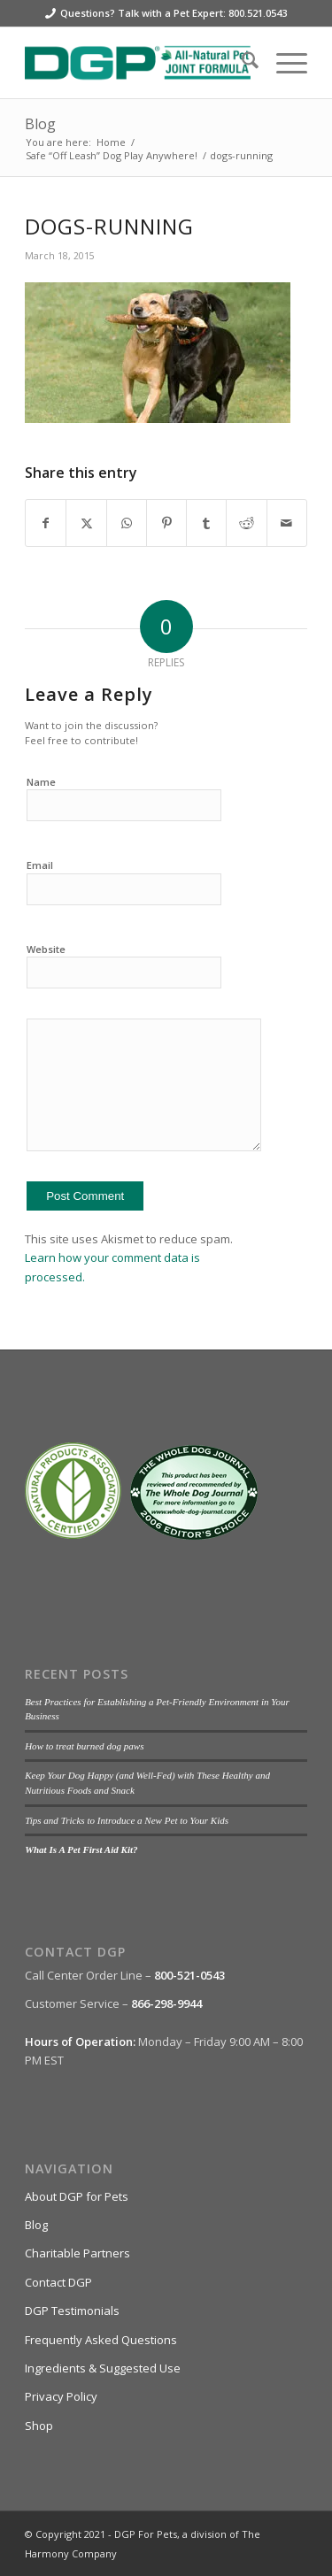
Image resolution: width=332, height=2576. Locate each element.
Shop (39, 2426)
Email (40, 865)
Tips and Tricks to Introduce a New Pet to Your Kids (126, 1820)
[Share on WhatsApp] (126, 523)
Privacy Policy (61, 2396)
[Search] (241, 62)
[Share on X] (85, 523)
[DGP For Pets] (138, 62)
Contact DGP (58, 2282)
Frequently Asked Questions (101, 2340)
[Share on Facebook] (46, 523)
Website (46, 949)
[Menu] (283, 62)
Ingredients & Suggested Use (103, 2368)
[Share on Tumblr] (206, 523)
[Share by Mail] (286, 523)
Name (41, 781)
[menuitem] (241, 62)
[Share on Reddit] (246, 523)
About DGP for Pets (76, 2196)
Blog (40, 124)
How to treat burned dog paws (84, 1746)
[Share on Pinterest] (166, 523)
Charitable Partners (77, 2253)
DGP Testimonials (72, 2310)
